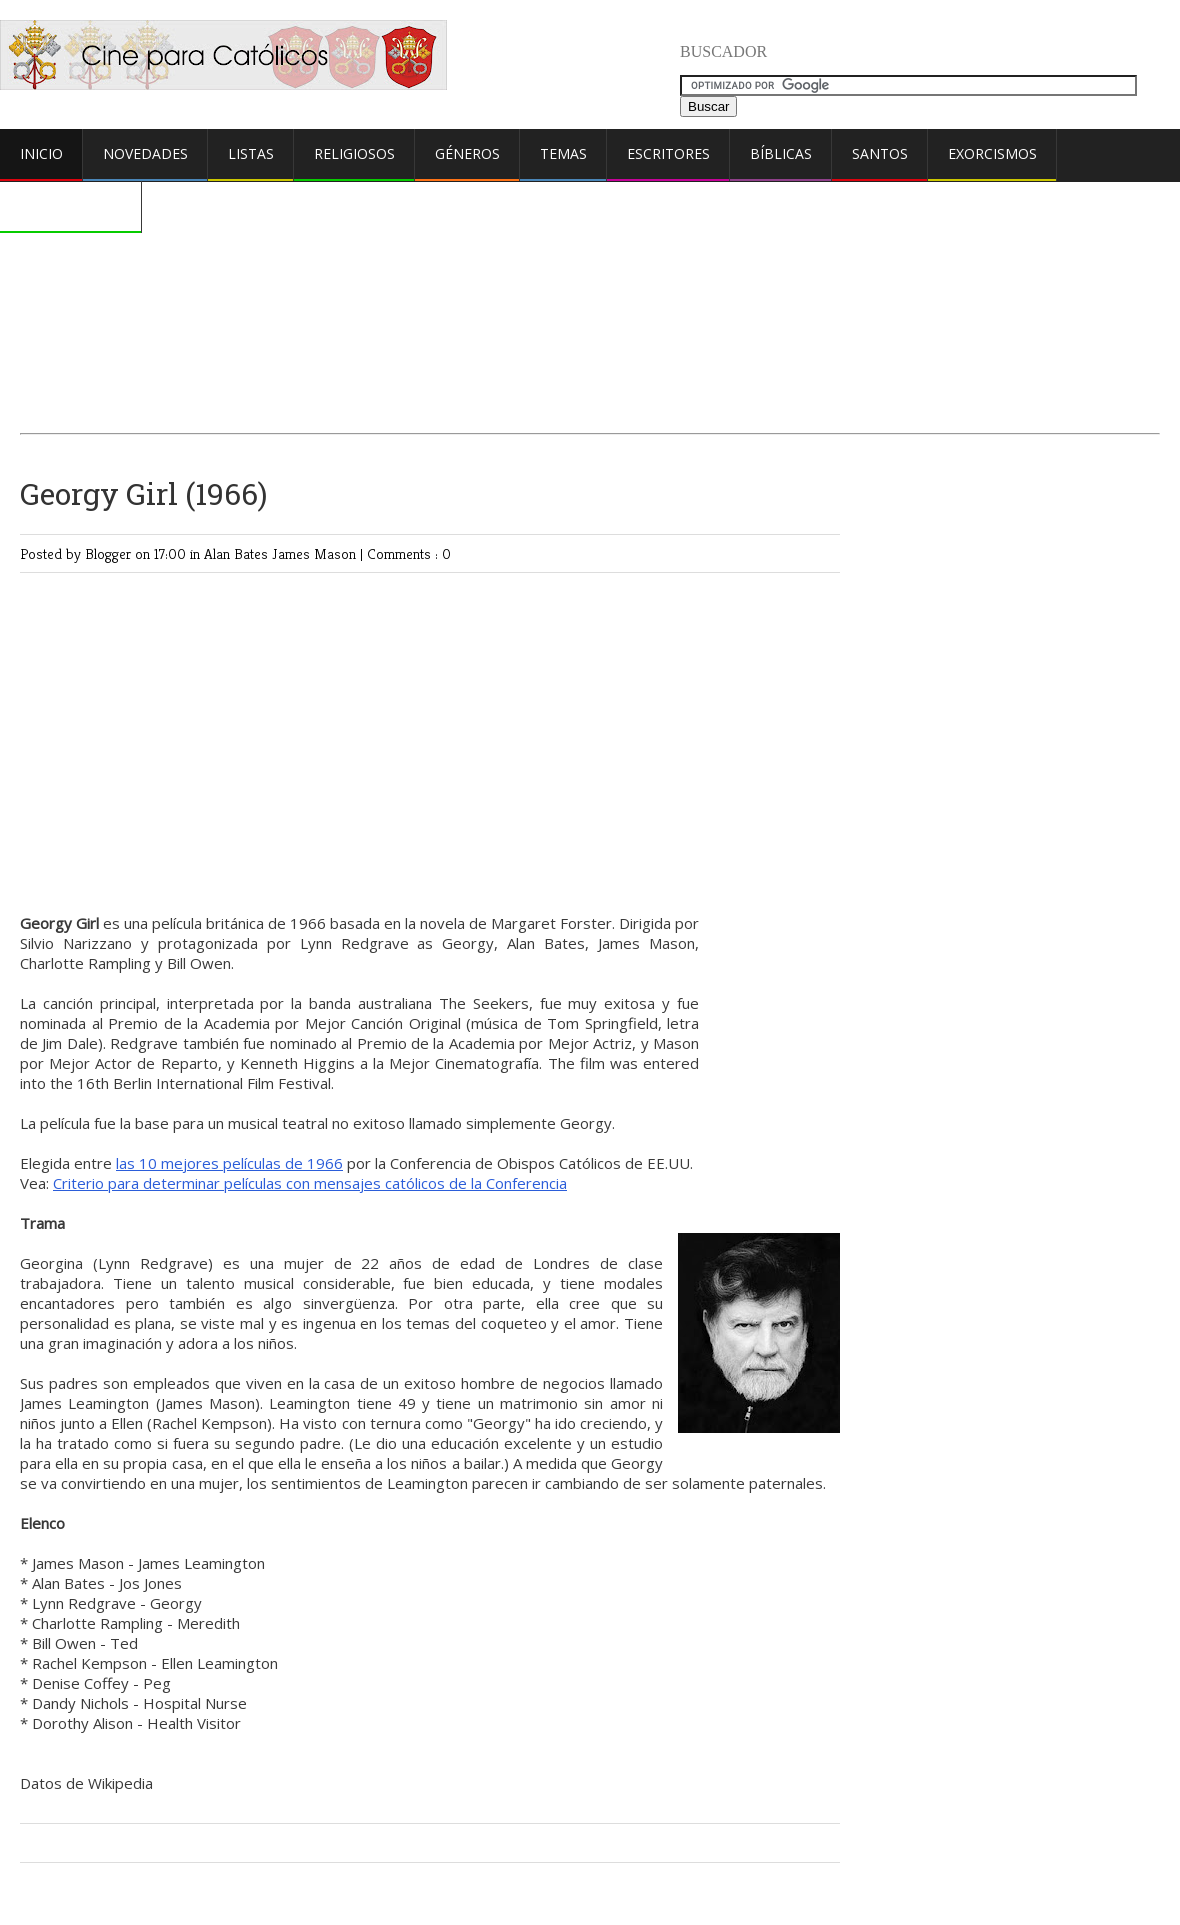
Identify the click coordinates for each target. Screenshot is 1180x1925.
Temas (563, 153)
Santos (880, 153)
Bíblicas (781, 153)
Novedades (145, 153)
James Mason (316, 553)
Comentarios (71, 205)
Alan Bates (238, 553)
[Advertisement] (590, 256)
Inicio (41, 153)
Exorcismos (992, 153)
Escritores (668, 153)
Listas (251, 153)
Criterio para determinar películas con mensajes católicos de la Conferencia (310, 1183)
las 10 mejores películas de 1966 (229, 1163)
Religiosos (354, 153)
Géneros (467, 153)
